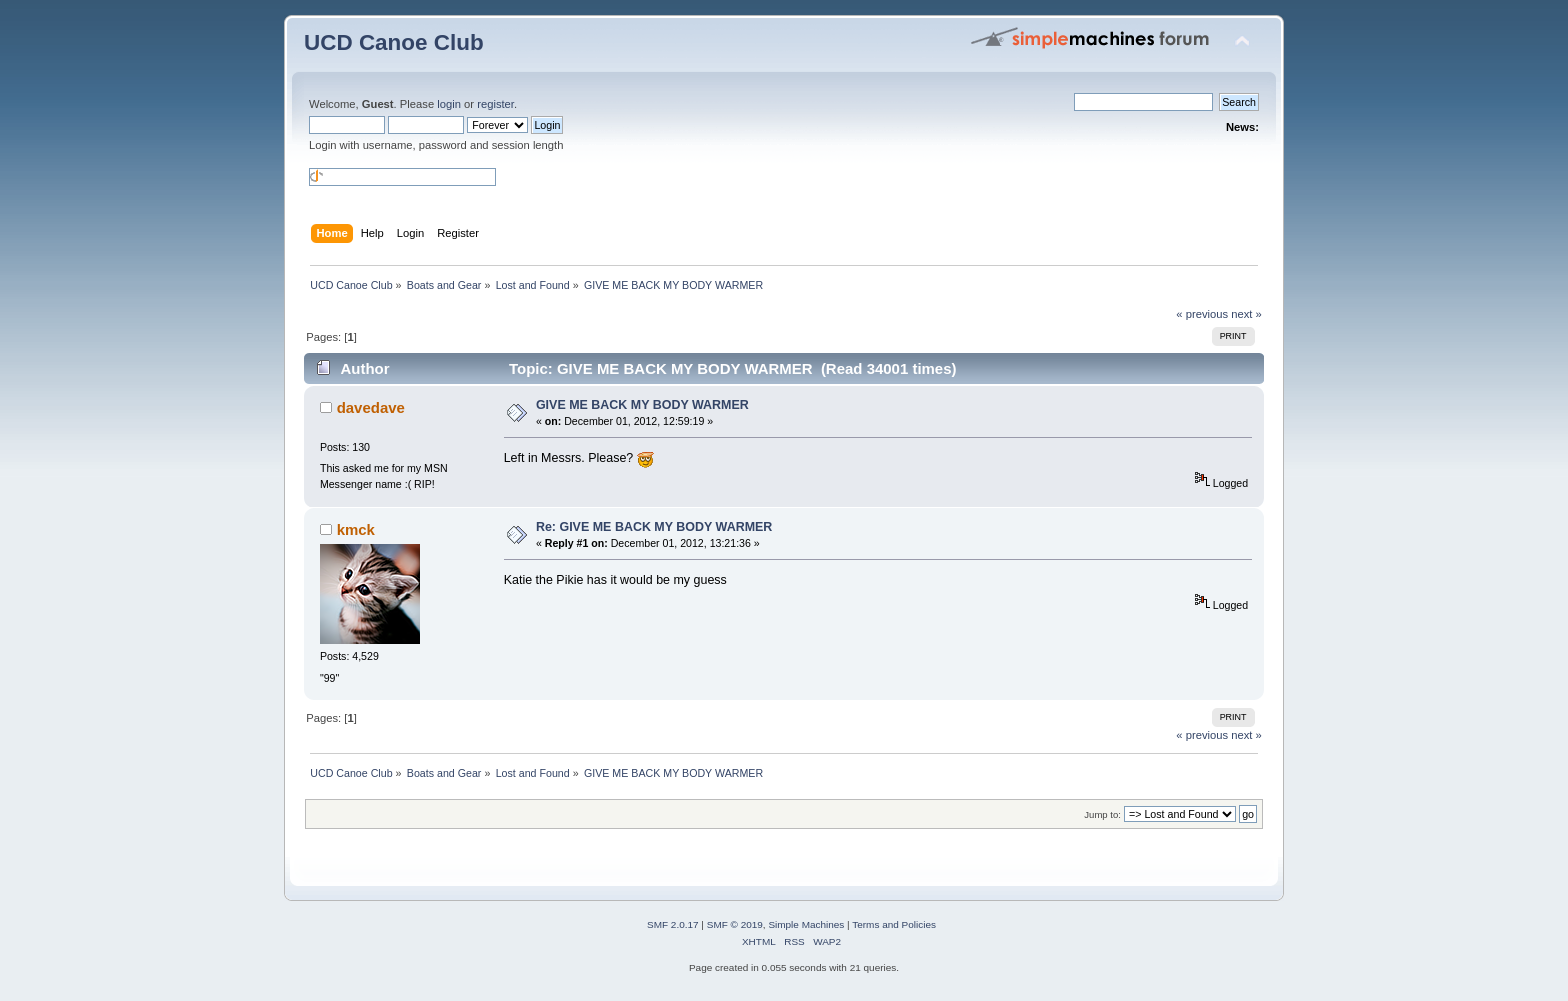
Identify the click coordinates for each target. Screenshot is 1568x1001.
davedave (371, 407)
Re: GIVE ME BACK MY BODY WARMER (654, 527)
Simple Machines (806, 924)
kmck (356, 529)
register (495, 104)
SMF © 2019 (735, 924)
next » (1246, 314)
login (449, 104)
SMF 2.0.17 (673, 924)
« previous (1202, 314)
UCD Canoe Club (394, 42)
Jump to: (1102, 814)
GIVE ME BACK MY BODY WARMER (642, 405)
